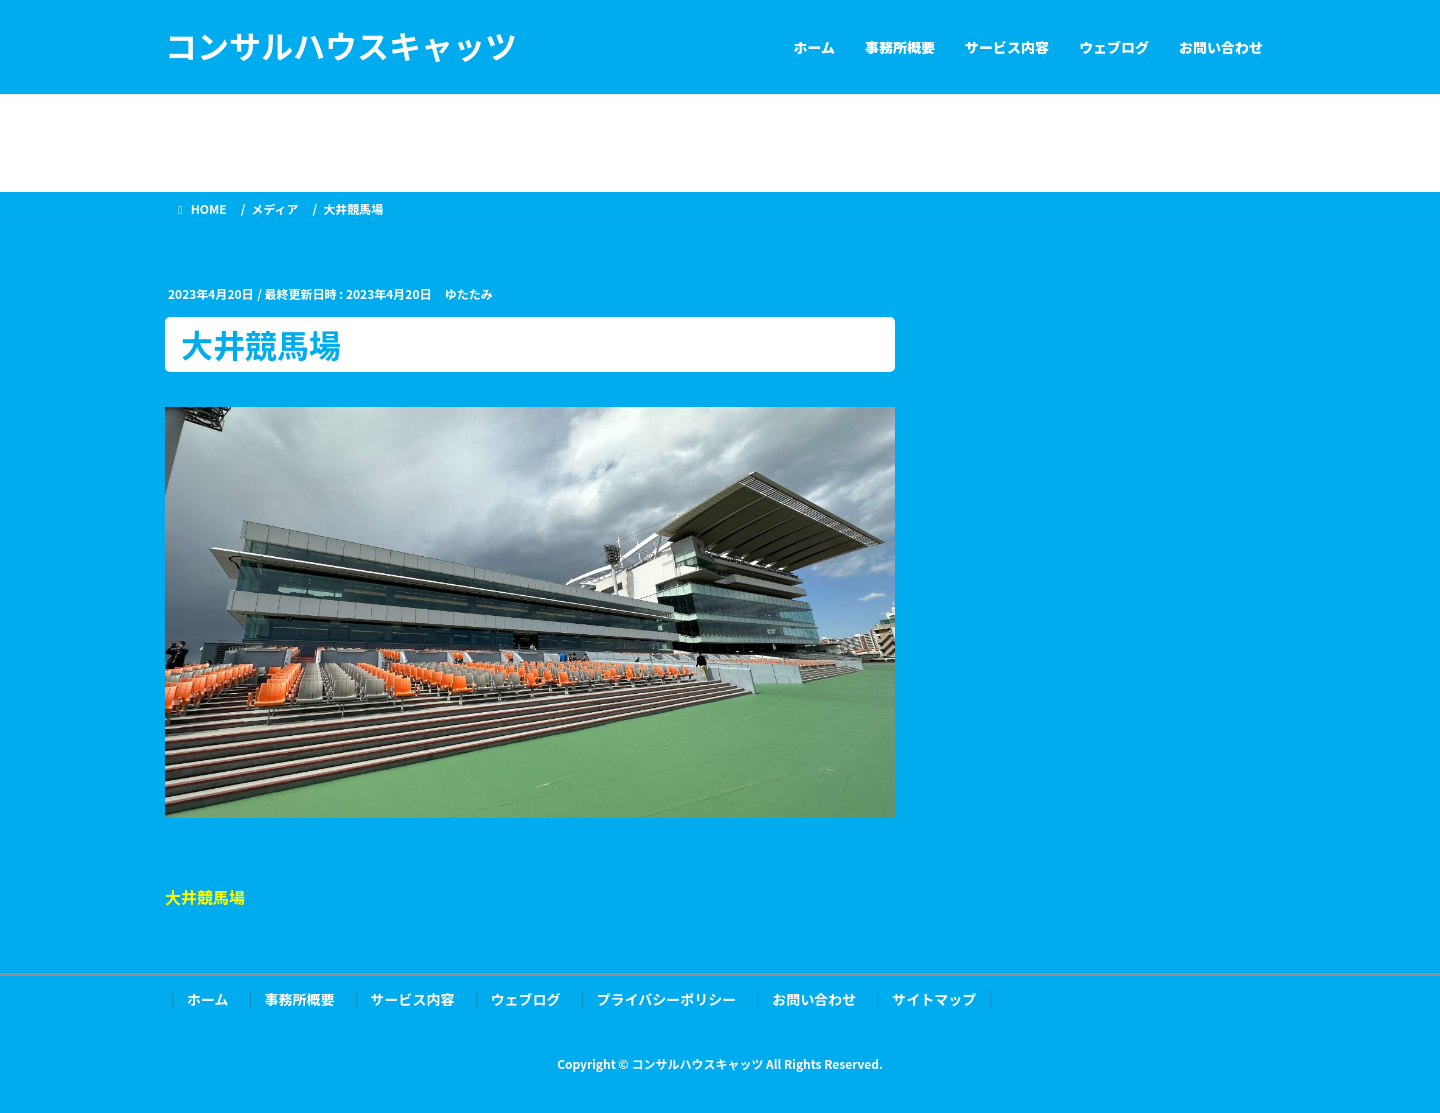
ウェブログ (526, 999)
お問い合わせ (814, 999)
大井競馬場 (205, 897)
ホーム (208, 999)
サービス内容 (413, 999)
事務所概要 (300, 999)
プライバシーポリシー (667, 999)
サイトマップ (934, 999)
